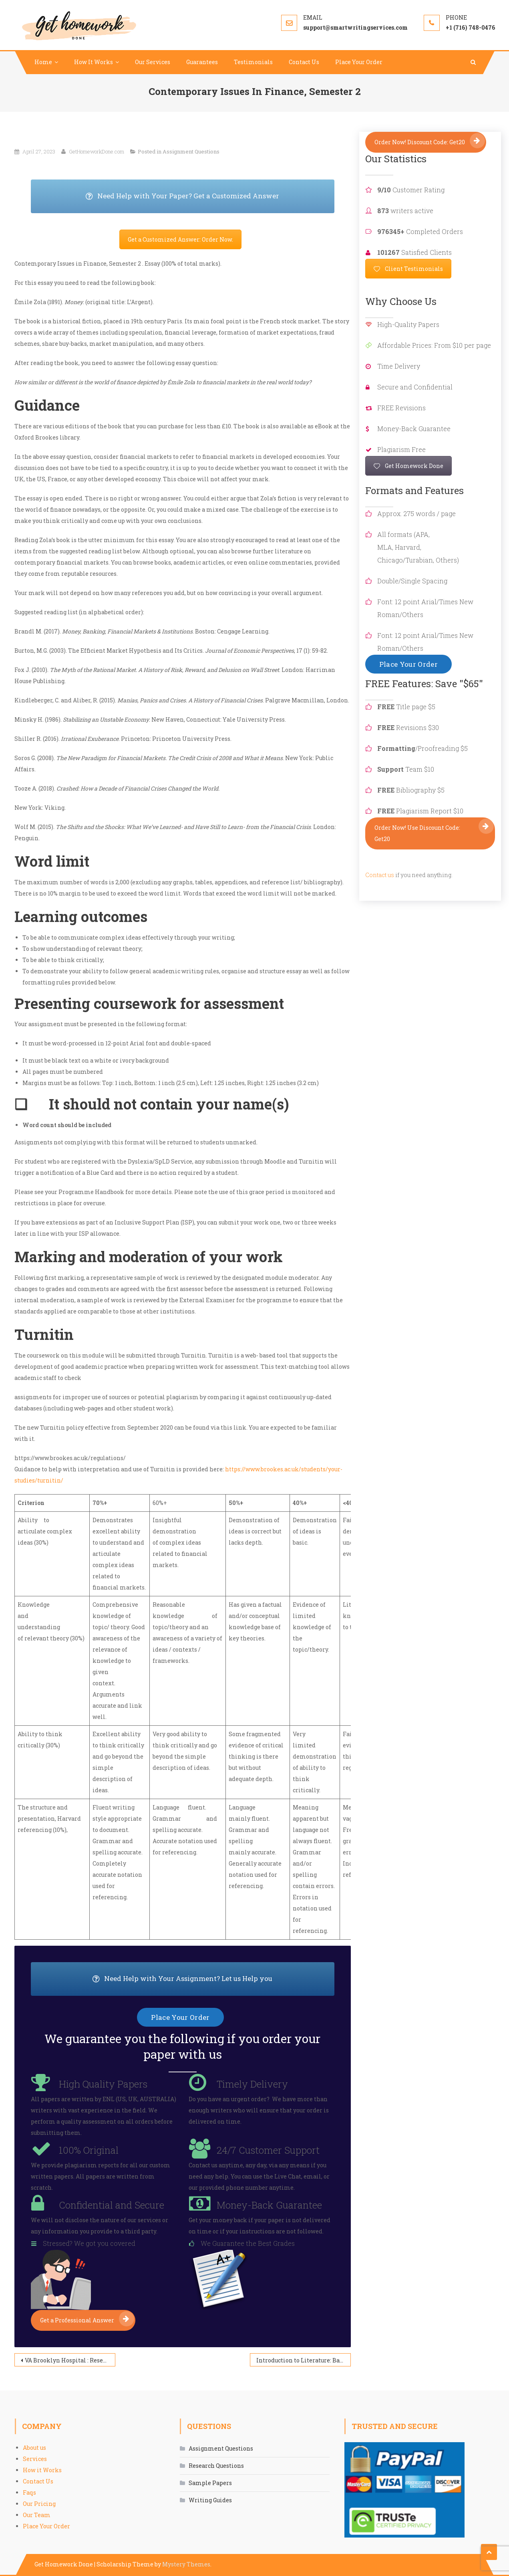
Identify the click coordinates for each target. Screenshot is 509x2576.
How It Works (93, 62)
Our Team (36, 2515)
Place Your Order (358, 62)
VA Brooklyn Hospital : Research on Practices (70, 2360)
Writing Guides (210, 2500)
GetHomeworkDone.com (96, 151)
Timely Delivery (252, 2084)
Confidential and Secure (111, 2205)
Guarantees (202, 62)
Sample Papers (210, 2483)
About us (34, 2447)
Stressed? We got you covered (89, 2243)
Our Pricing (39, 2503)
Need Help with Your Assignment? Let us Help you (213, 1979)
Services (35, 2459)
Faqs (29, 2492)
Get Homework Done (408, 466)
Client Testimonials (408, 268)
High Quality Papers (103, 2084)
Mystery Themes (186, 2564)
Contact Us (304, 62)
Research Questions (216, 2465)
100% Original (89, 2150)
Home (43, 62)
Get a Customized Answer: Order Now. (180, 239)
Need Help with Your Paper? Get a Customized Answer (210, 196)
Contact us (379, 875)
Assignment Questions (191, 151)
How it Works (42, 2470)
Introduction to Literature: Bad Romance (303, 2360)
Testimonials (253, 62)
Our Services (152, 62)
